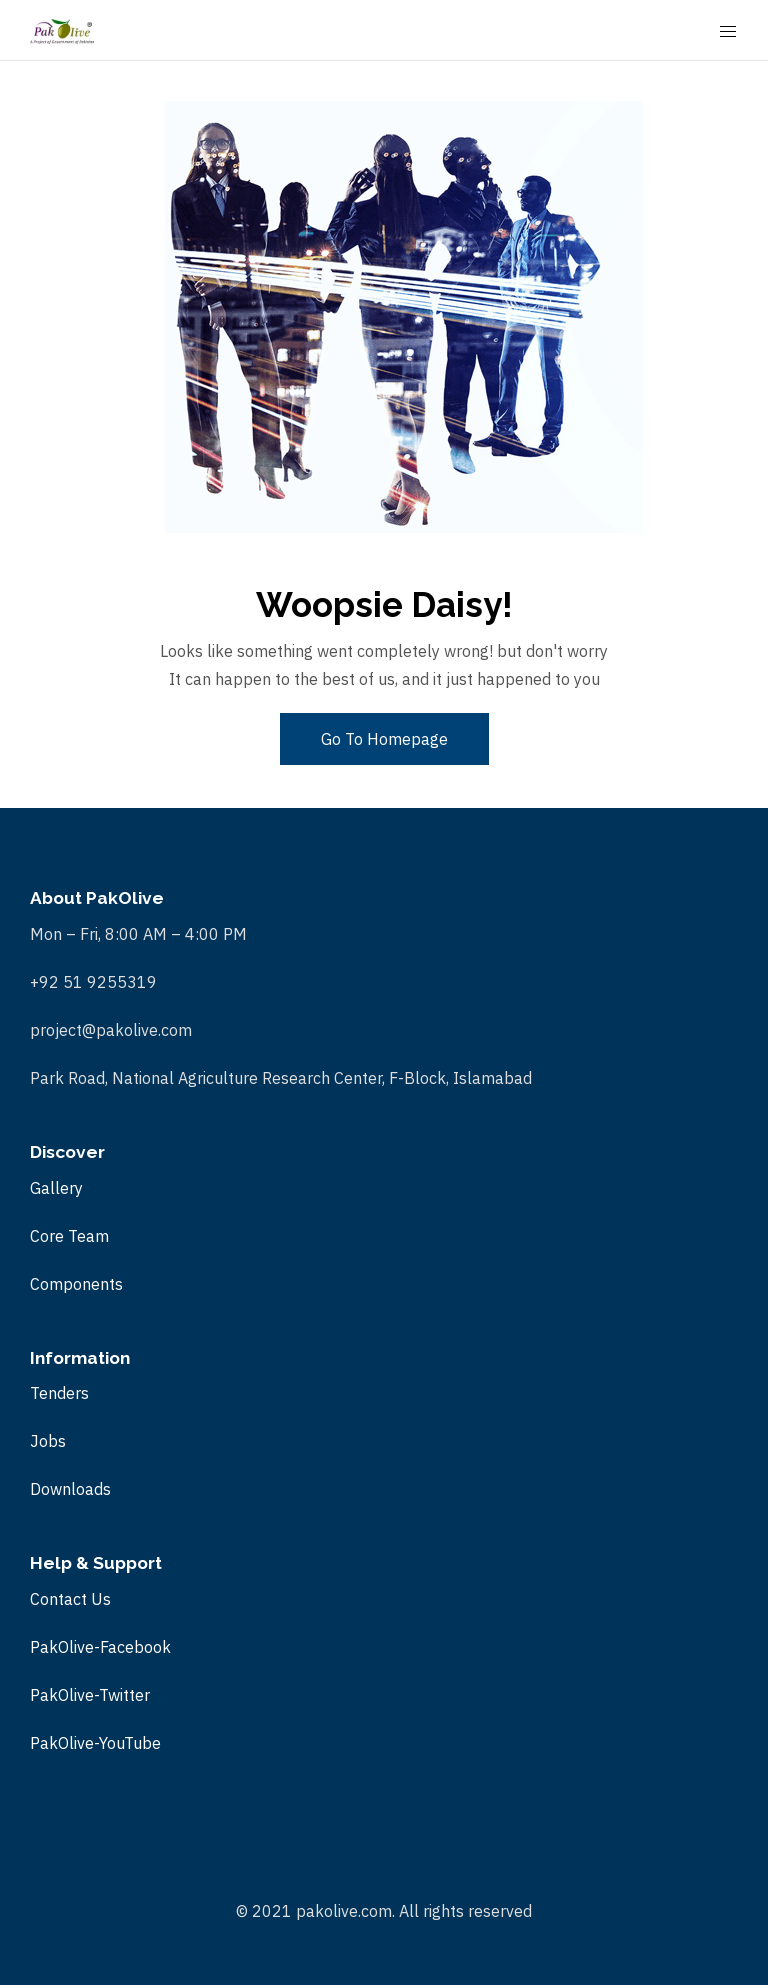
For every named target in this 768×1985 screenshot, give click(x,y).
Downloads (70, 1489)
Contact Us (70, 1599)
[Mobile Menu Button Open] (728, 32)
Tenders (59, 1393)
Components (76, 1284)
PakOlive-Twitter (90, 1695)
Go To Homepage (384, 739)
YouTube (130, 1743)
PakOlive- (64, 1743)
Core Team (69, 1236)
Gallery (56, 1188)
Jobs (48, 1441)
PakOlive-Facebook (100, 1647)
